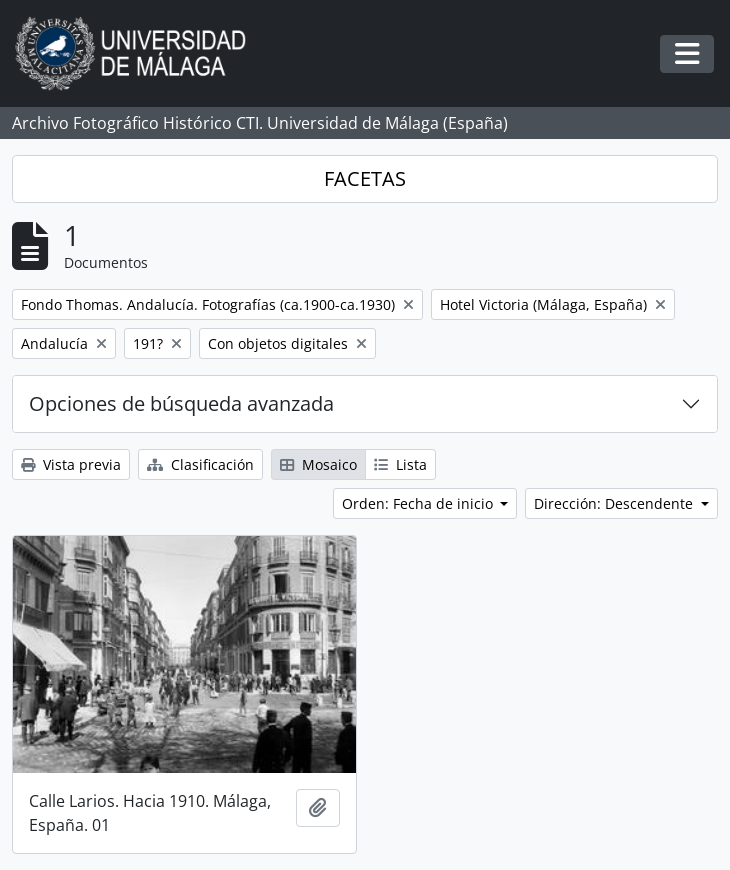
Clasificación (200, 464)
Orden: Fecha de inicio (419, 503)
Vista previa (71, 464)
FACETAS (365, 178)
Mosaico (318, 464)
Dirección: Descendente (615, 503)
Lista (400, 464)
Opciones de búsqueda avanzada (181, 403)
